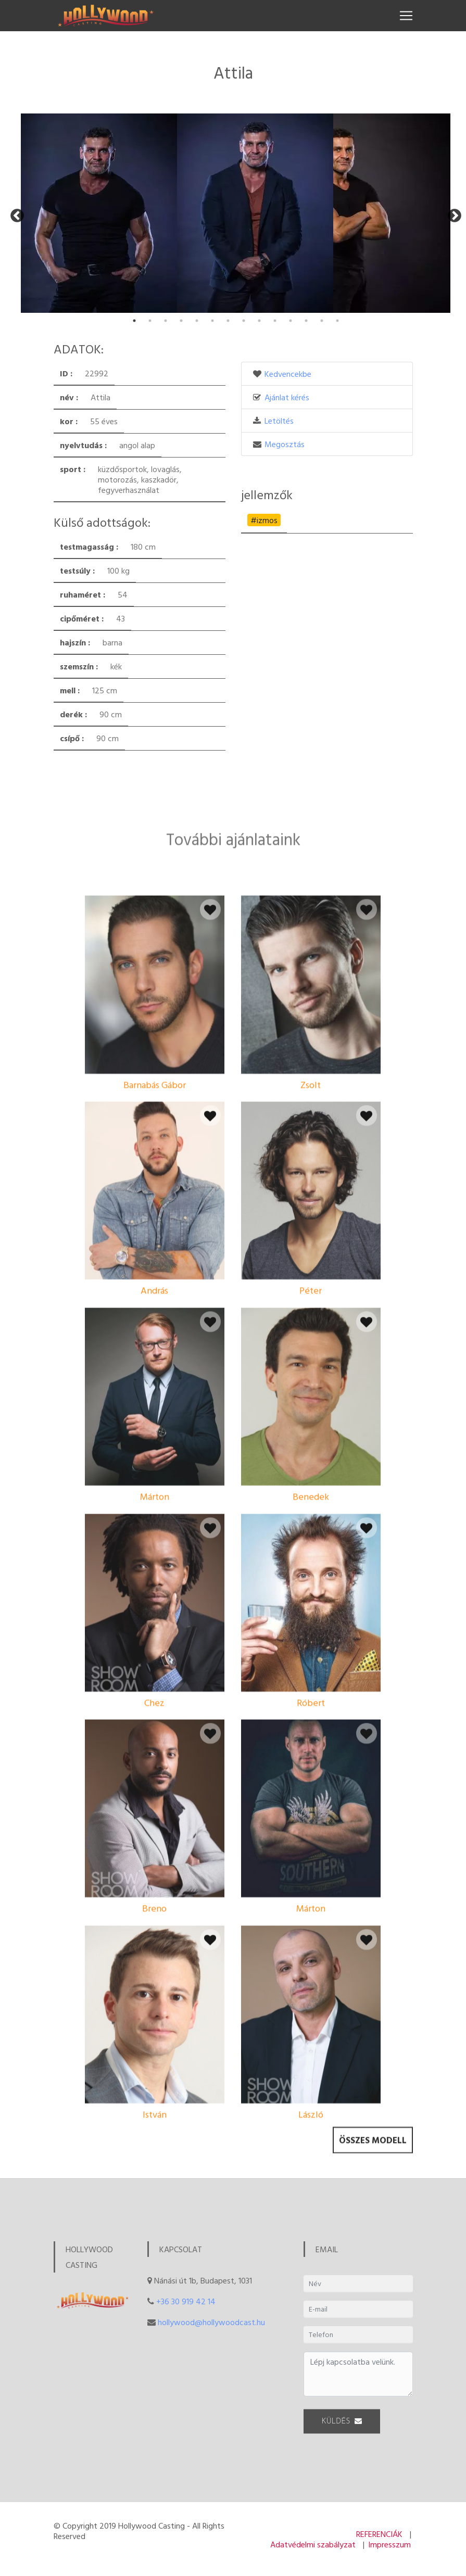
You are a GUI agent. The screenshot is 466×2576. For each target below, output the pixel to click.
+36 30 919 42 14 (186, 2301)
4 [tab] (181, 320)
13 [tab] (322, 320)
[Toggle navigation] (406, 15)
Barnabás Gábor (154, 1222)
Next (452, 213)
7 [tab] (228, 320)
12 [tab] (306, 320)
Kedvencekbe (288, 373)
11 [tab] (290, 320)
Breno (154, 2046)
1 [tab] (134, 320)
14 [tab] (337, 320)
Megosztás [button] (285, 444)
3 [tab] (165, 320)
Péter (310, 1428)
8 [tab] (243, 320)
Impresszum (389, 2544)
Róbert (311, 1840)
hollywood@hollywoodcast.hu (211, 2322)
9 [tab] (259, 320)
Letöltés (279, 420)
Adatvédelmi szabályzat (313, 2544)
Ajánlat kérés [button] (287, 397)
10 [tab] (275, 320)
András (154, 1428)
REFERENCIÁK (379, 2534)
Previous (14, 213)
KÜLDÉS (342, 2429)
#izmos (264, 520)
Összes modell (373, 2151)
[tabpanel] (99, 213)
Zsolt (310, 1222)
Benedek (311, 1634)
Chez (154, 1840)
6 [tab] (212, 320)
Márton (154, 1634)
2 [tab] (150, 320)
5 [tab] (197, 320)
